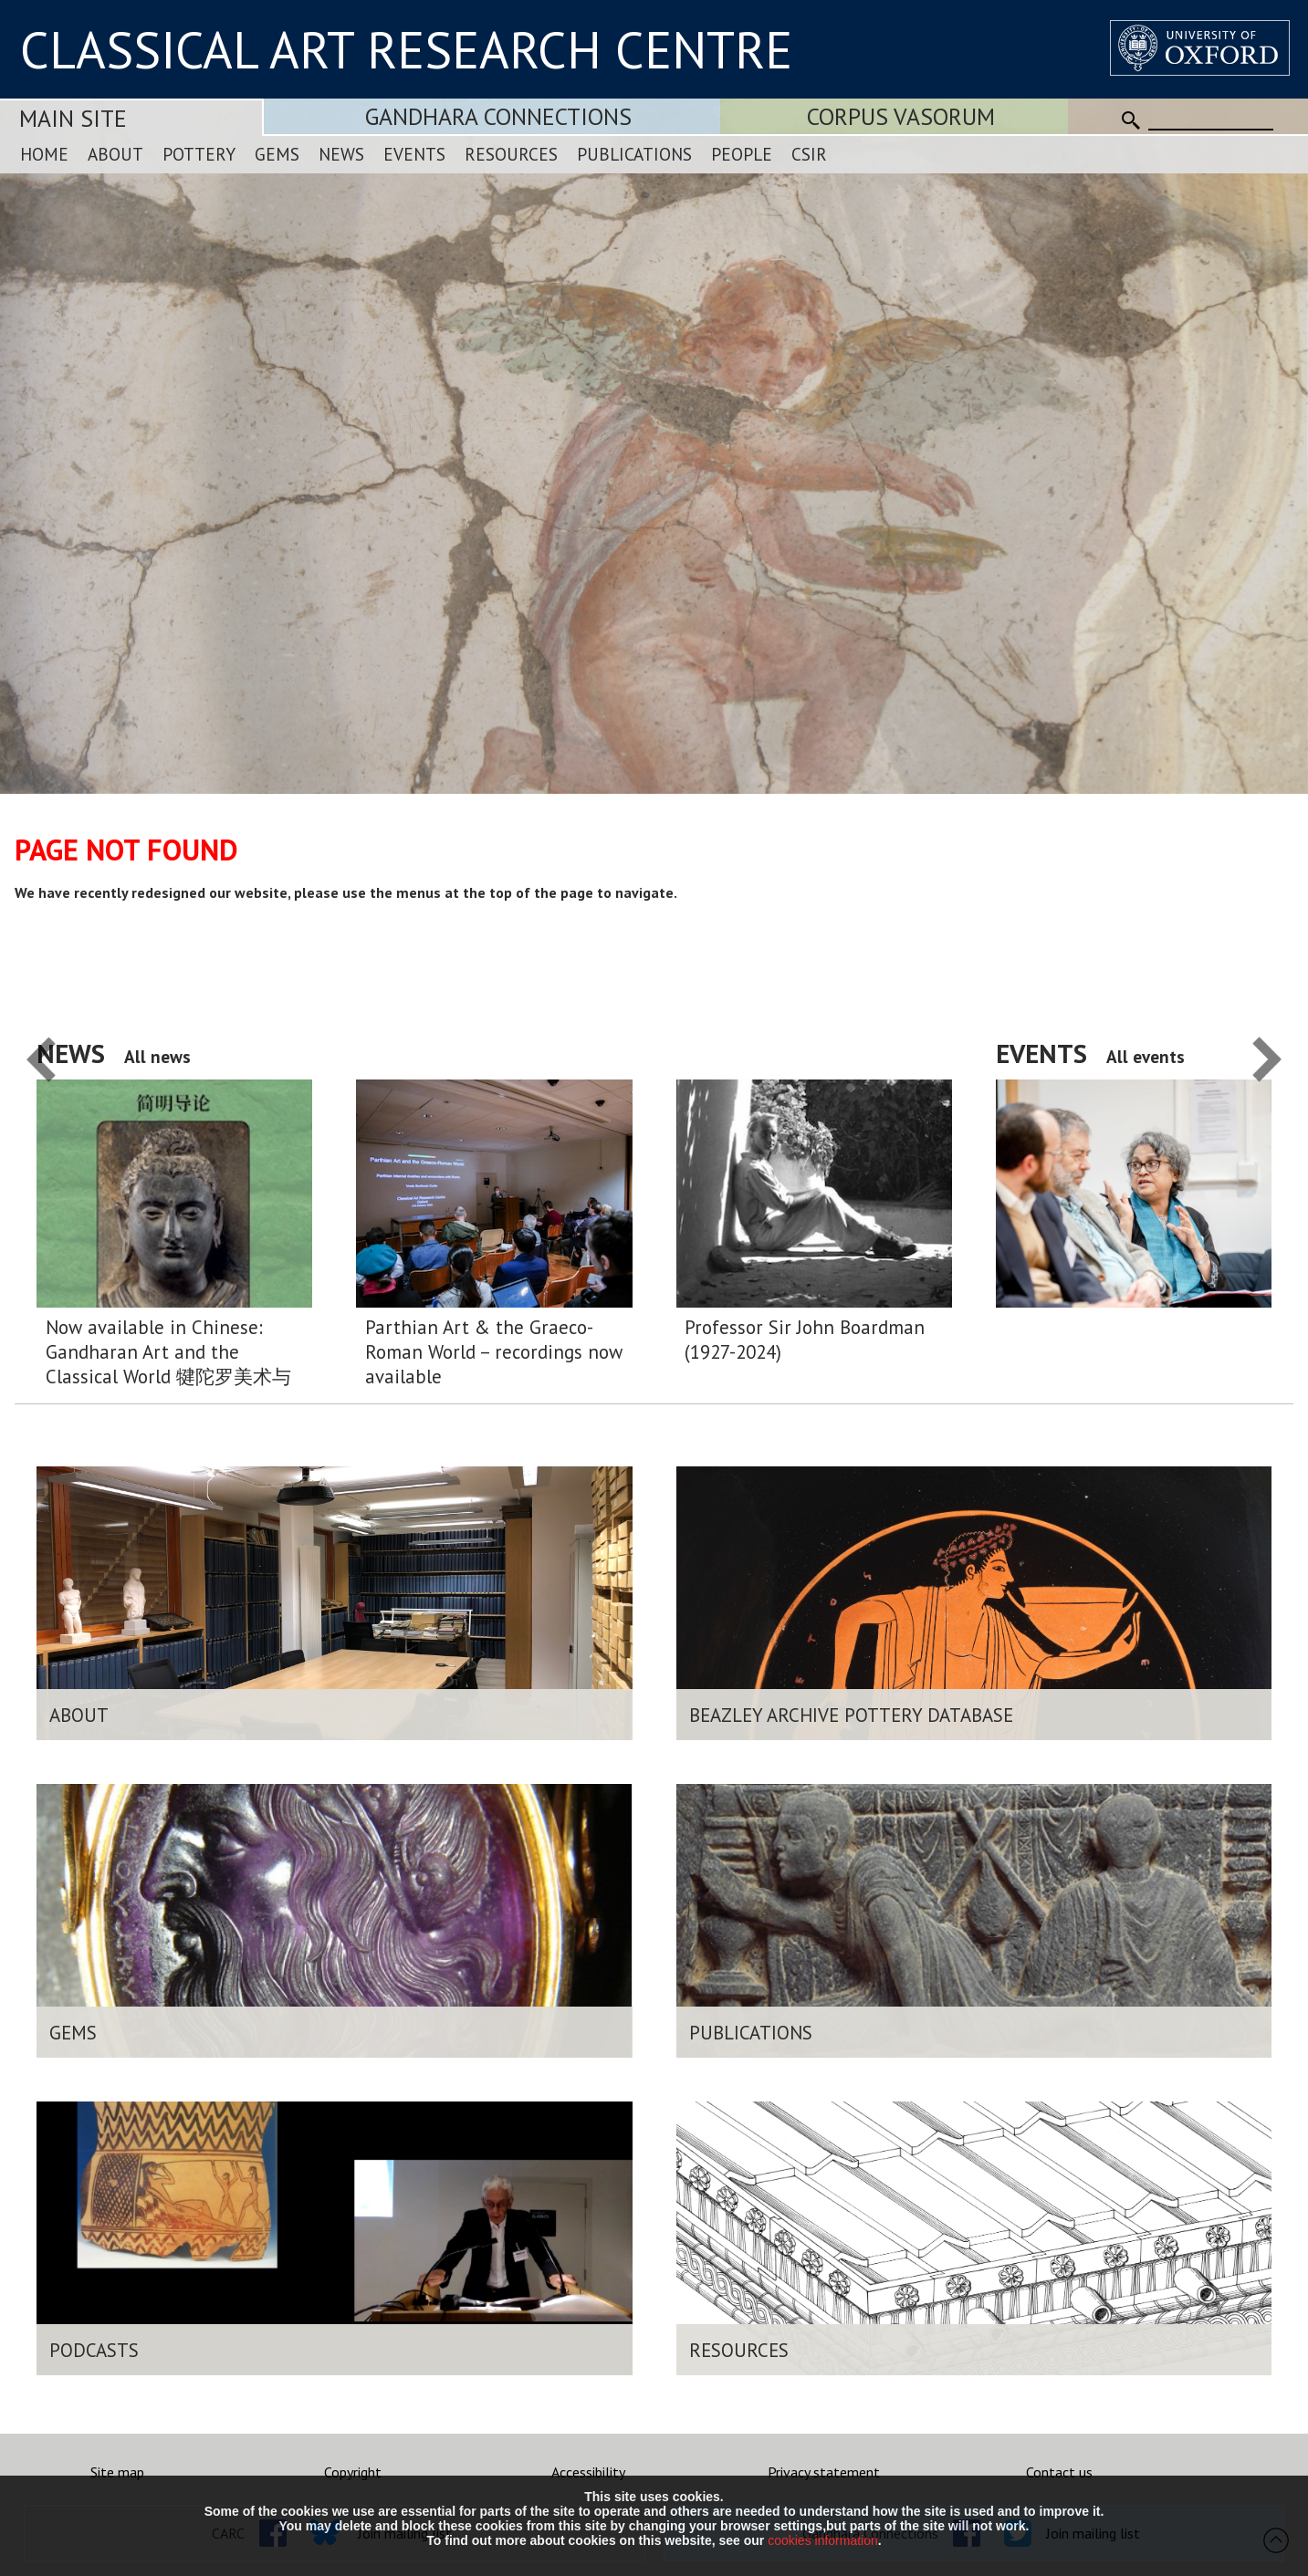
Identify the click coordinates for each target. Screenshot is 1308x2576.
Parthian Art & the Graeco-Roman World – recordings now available (494, 1352)
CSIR (809, 153)
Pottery (198, 153)
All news (157, 1056)
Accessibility (588, 2472)
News (341, 153)
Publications (634, 153)
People (741, 153)
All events (1145, 1056)
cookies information (823, 2540)
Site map (117, 2472)
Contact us (1059, 2472)
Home (44, 153)
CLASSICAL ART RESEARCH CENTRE (406, 49)
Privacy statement (824, 2472)
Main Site (73, 118)
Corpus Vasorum (901, 116)
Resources (511, 153)
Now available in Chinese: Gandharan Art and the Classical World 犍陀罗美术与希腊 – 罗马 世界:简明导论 (168, 1352)
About (115, 153)
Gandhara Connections (498, 116)
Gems (277, 153)
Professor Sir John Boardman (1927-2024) (805, 1339)
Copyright (353, 2472)
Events (414, 153)
